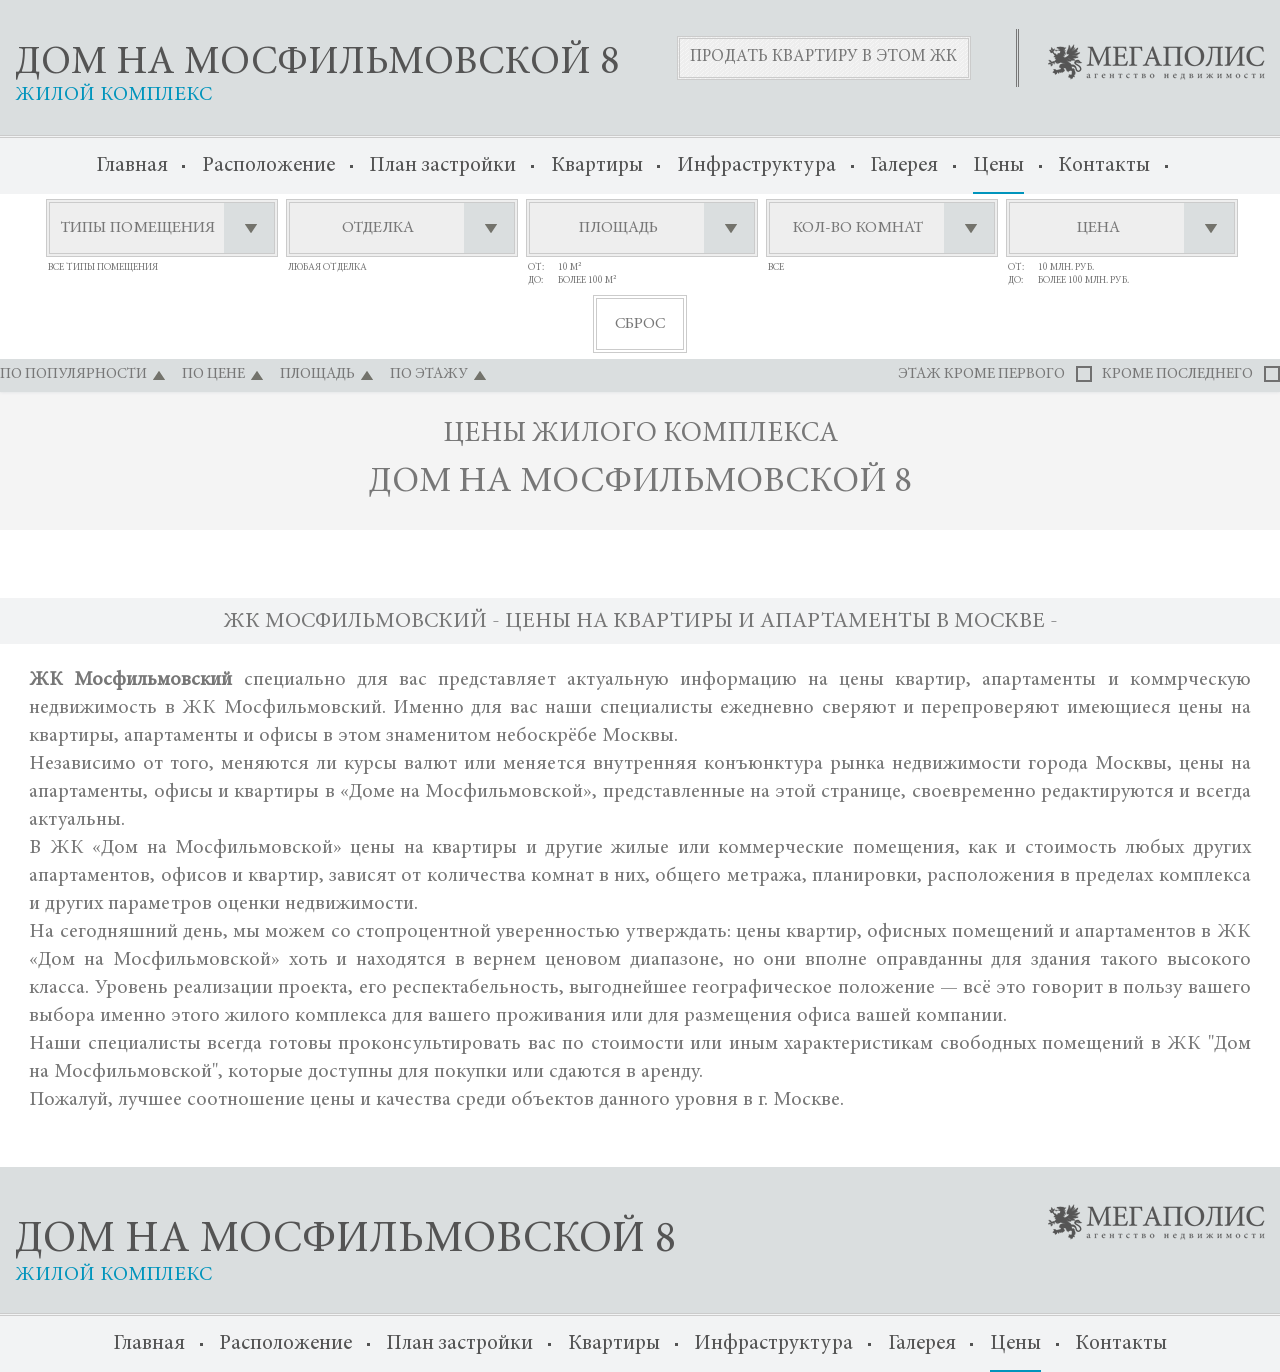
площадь (317, 374)
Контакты (1104, 166)
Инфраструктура (756, 166)
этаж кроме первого (981, 374)
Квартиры (597, 166)
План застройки (442, 166)
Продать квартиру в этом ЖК (823, 57)
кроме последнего (1177, 374)
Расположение (268, 166)
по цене (213, 374)
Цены (998, 166)
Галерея (904, 166)
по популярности (73, 374)
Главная (132, 166)
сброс (640, 324)
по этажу (429, 374)
